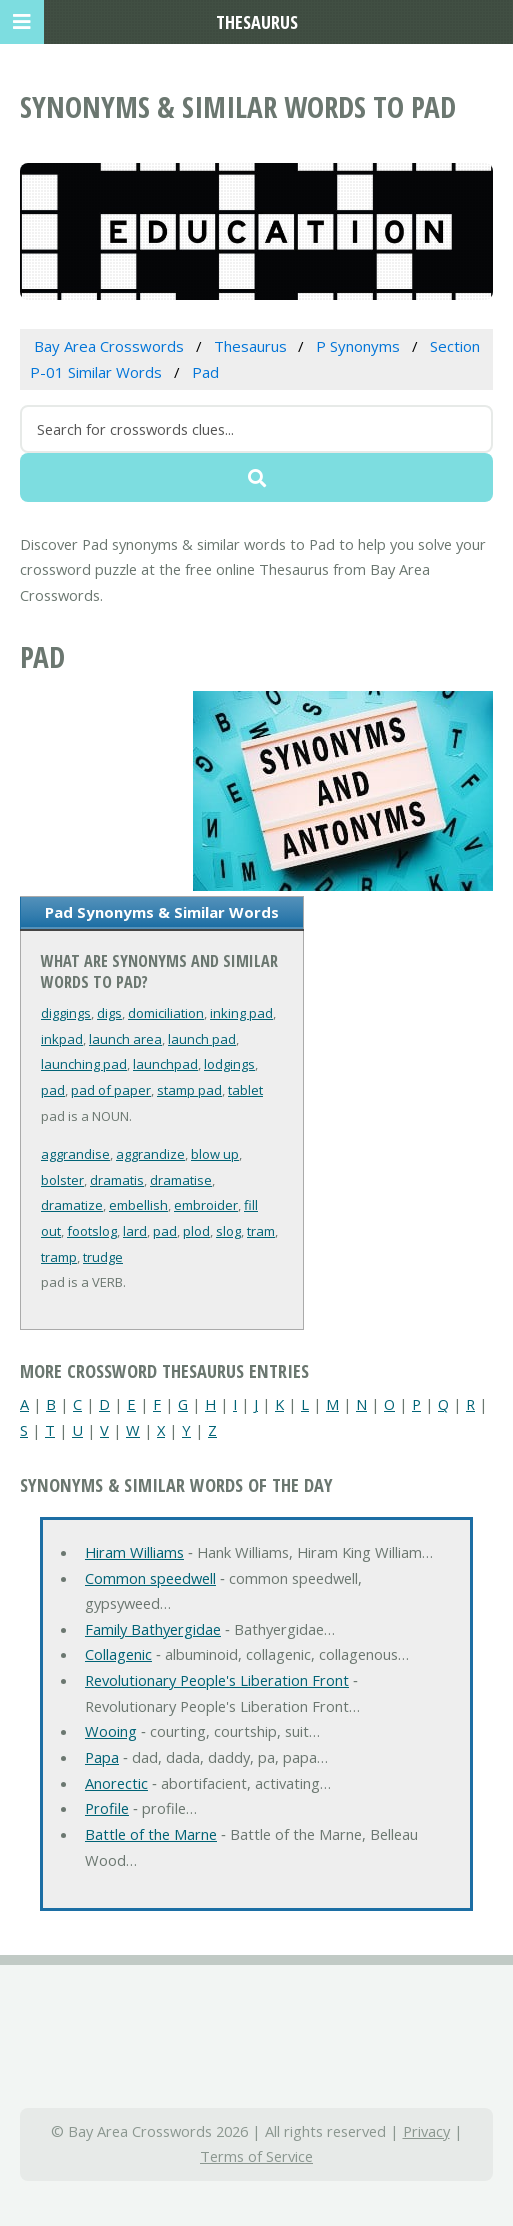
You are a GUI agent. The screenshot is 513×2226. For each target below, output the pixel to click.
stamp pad (189, 1090)
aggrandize (150, 1154)
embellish (138, 1205)
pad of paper (111, 1090)
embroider (206, 1205)
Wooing (111, 1731)
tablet (245, 1090)
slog (228, 1231)
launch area (125, 1039)
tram (261, 1231)
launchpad (165, 1064)
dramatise (181, 1180)
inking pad (241, 1013)
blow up (215, 1154)
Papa (102, 1757)
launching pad (84, 1064)
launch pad (202, 1039)
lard (135, 1231)
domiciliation (166, 1013)
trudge (103, 1257)
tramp (59, 1257)
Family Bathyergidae (153, 1629)
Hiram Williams (134, 1552)
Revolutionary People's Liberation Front (217, 1680)
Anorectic (116, 1783)
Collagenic (118, 1654)
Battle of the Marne (151, 1834)
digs (109, 1013)
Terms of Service (256, 2156)
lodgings (229, 1064)
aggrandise (75, 1154)
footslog (92, 1231)
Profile (107, 1808)
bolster (62, 1180)
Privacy (426, 2131)
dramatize (72, 1205)
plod (196, 1231)
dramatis (117, 1180)
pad (53, 1090)
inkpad (62, 1039)
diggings (66, 1013)
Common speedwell (150, 1578)
